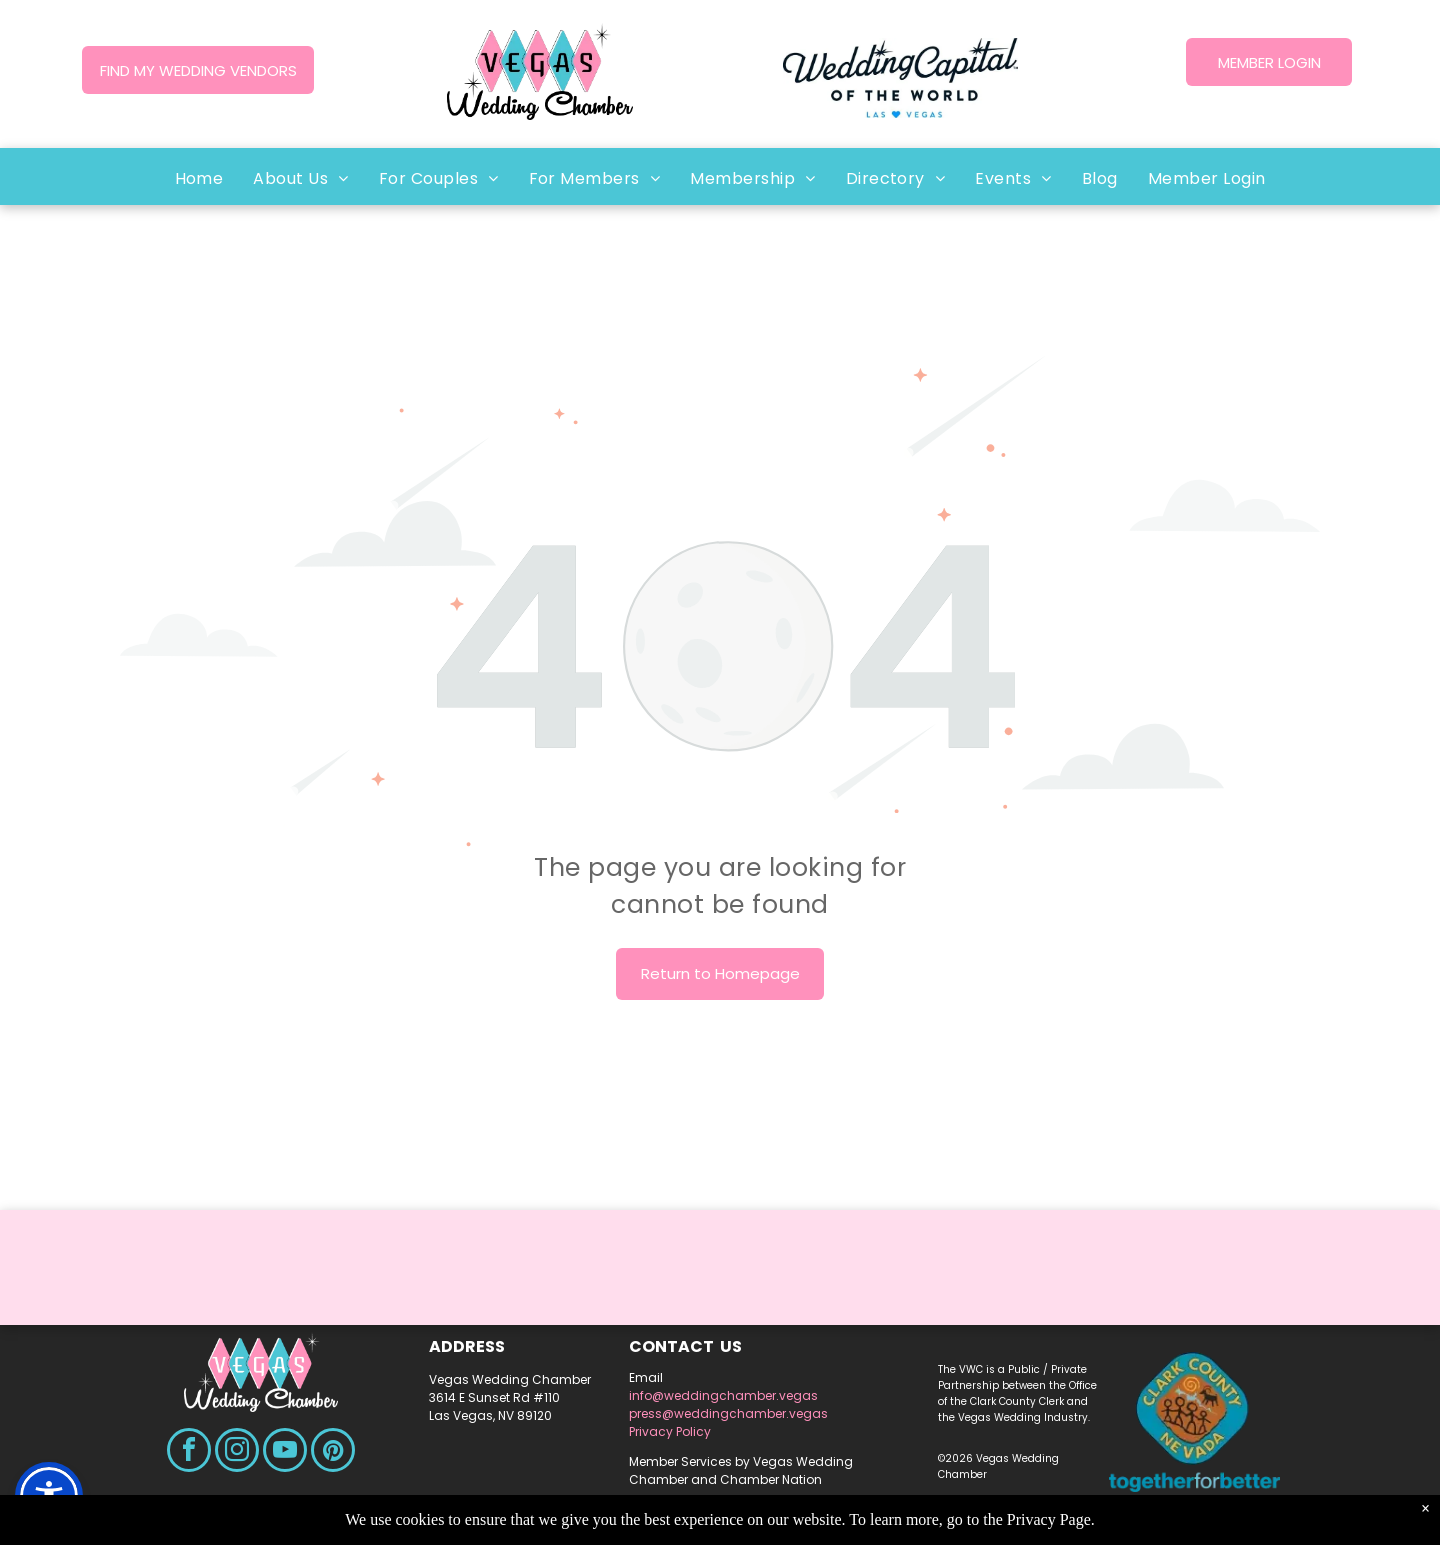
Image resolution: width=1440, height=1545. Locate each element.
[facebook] (189, 1452)
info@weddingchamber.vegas (723, 1395)
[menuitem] (199, 178)
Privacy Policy (670, 1431)
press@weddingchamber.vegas (728, 1413)
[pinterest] (333, 1452)
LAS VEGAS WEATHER (720, 1288)
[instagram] (237, 1452)
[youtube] (285, 1452)
